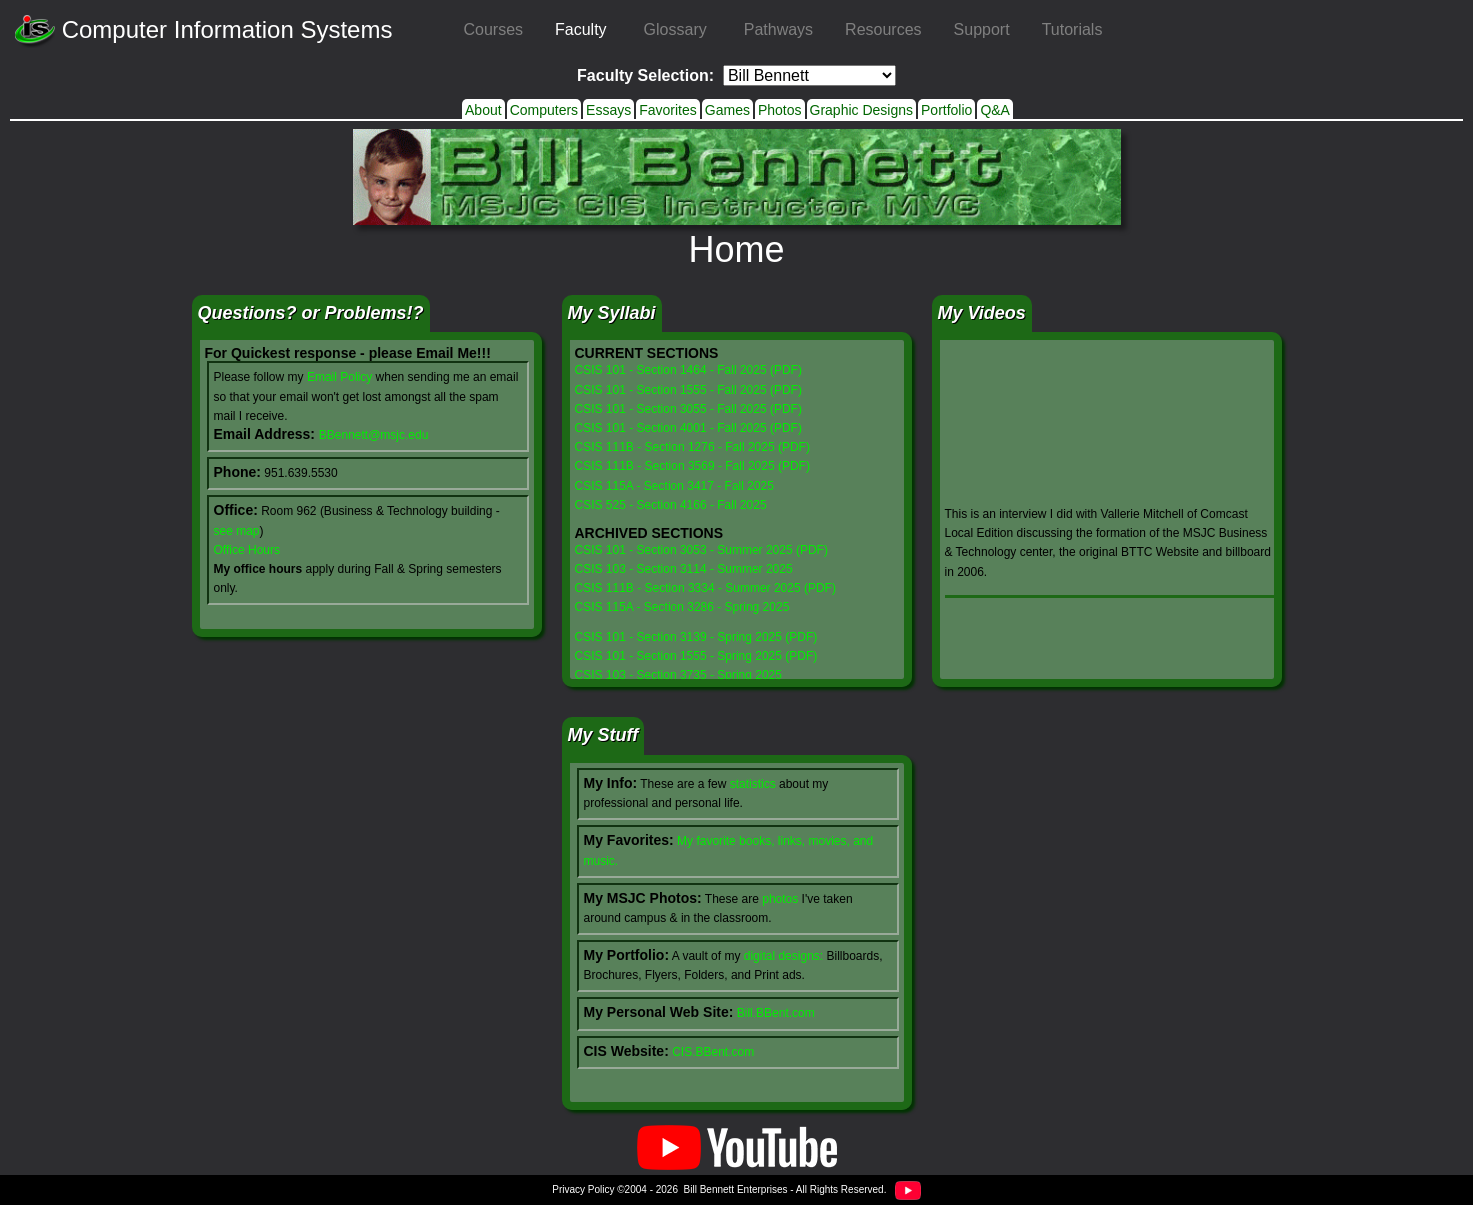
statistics (753, 784)
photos (780, 899)
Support (982, 29)
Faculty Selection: (645, 75)
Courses (493, 29)
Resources (883, 29)
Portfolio (946, 110)
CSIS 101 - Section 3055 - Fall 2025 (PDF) (688, 409)
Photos (780, 110)
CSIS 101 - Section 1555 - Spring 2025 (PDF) (696, 656)
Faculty (581, 29)
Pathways (778, 29)
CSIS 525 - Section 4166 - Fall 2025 (671, 505)
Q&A (995, 110)
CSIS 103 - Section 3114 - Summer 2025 (684, 569)
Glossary (675, 29)
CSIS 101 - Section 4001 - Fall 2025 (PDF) (688, 428)
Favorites (668, 110)
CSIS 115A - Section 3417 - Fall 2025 (674, 486)
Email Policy (339, 377)
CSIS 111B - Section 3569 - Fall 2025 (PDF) (692, 466)
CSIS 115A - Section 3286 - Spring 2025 (682, 607)
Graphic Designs (862, 110)
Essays (608, 110)
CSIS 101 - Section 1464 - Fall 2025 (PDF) (688, 370)
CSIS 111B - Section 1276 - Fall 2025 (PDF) (692, 447)
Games (727, 110)
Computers (544, 110)
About (483, 110)
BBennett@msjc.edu (374, 435)
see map (237, 531)
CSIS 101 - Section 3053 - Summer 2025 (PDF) (701, 550)
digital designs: (783, 956)
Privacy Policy (583, 1189)
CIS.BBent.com (713, 1052)
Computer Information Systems (203, 31)
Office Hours (247, 550)
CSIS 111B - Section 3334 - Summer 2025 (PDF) (705, 588)
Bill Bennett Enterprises (736, 1189)
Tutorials (1072, 29)
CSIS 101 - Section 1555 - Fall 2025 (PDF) (688, 390)
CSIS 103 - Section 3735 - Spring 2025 (678, 675)
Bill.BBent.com (776, 1013)
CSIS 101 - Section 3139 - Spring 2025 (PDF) (696, 637)
